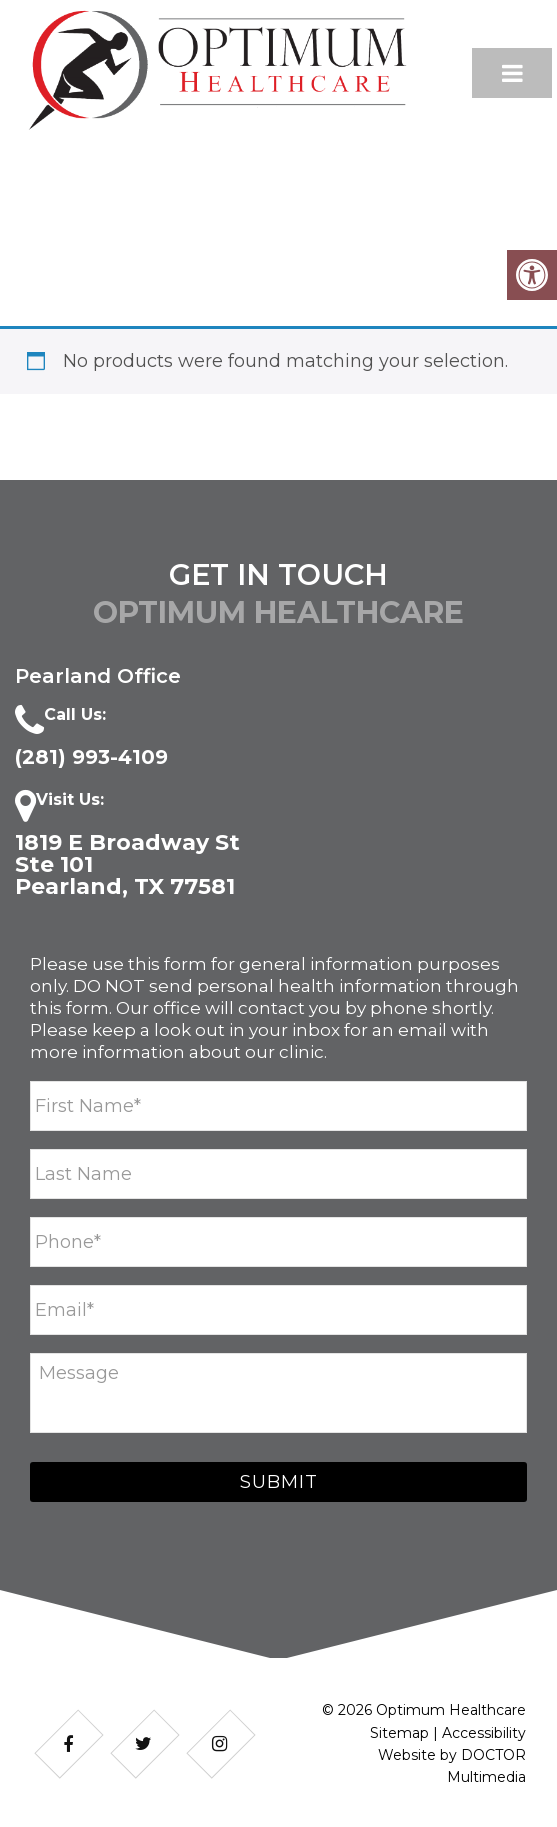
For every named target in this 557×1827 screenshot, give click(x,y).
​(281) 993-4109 (91, 757)
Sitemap (399, 1733)
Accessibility (484, 1733)
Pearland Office (98, 676)
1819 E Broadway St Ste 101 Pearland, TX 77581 (127, 865)
